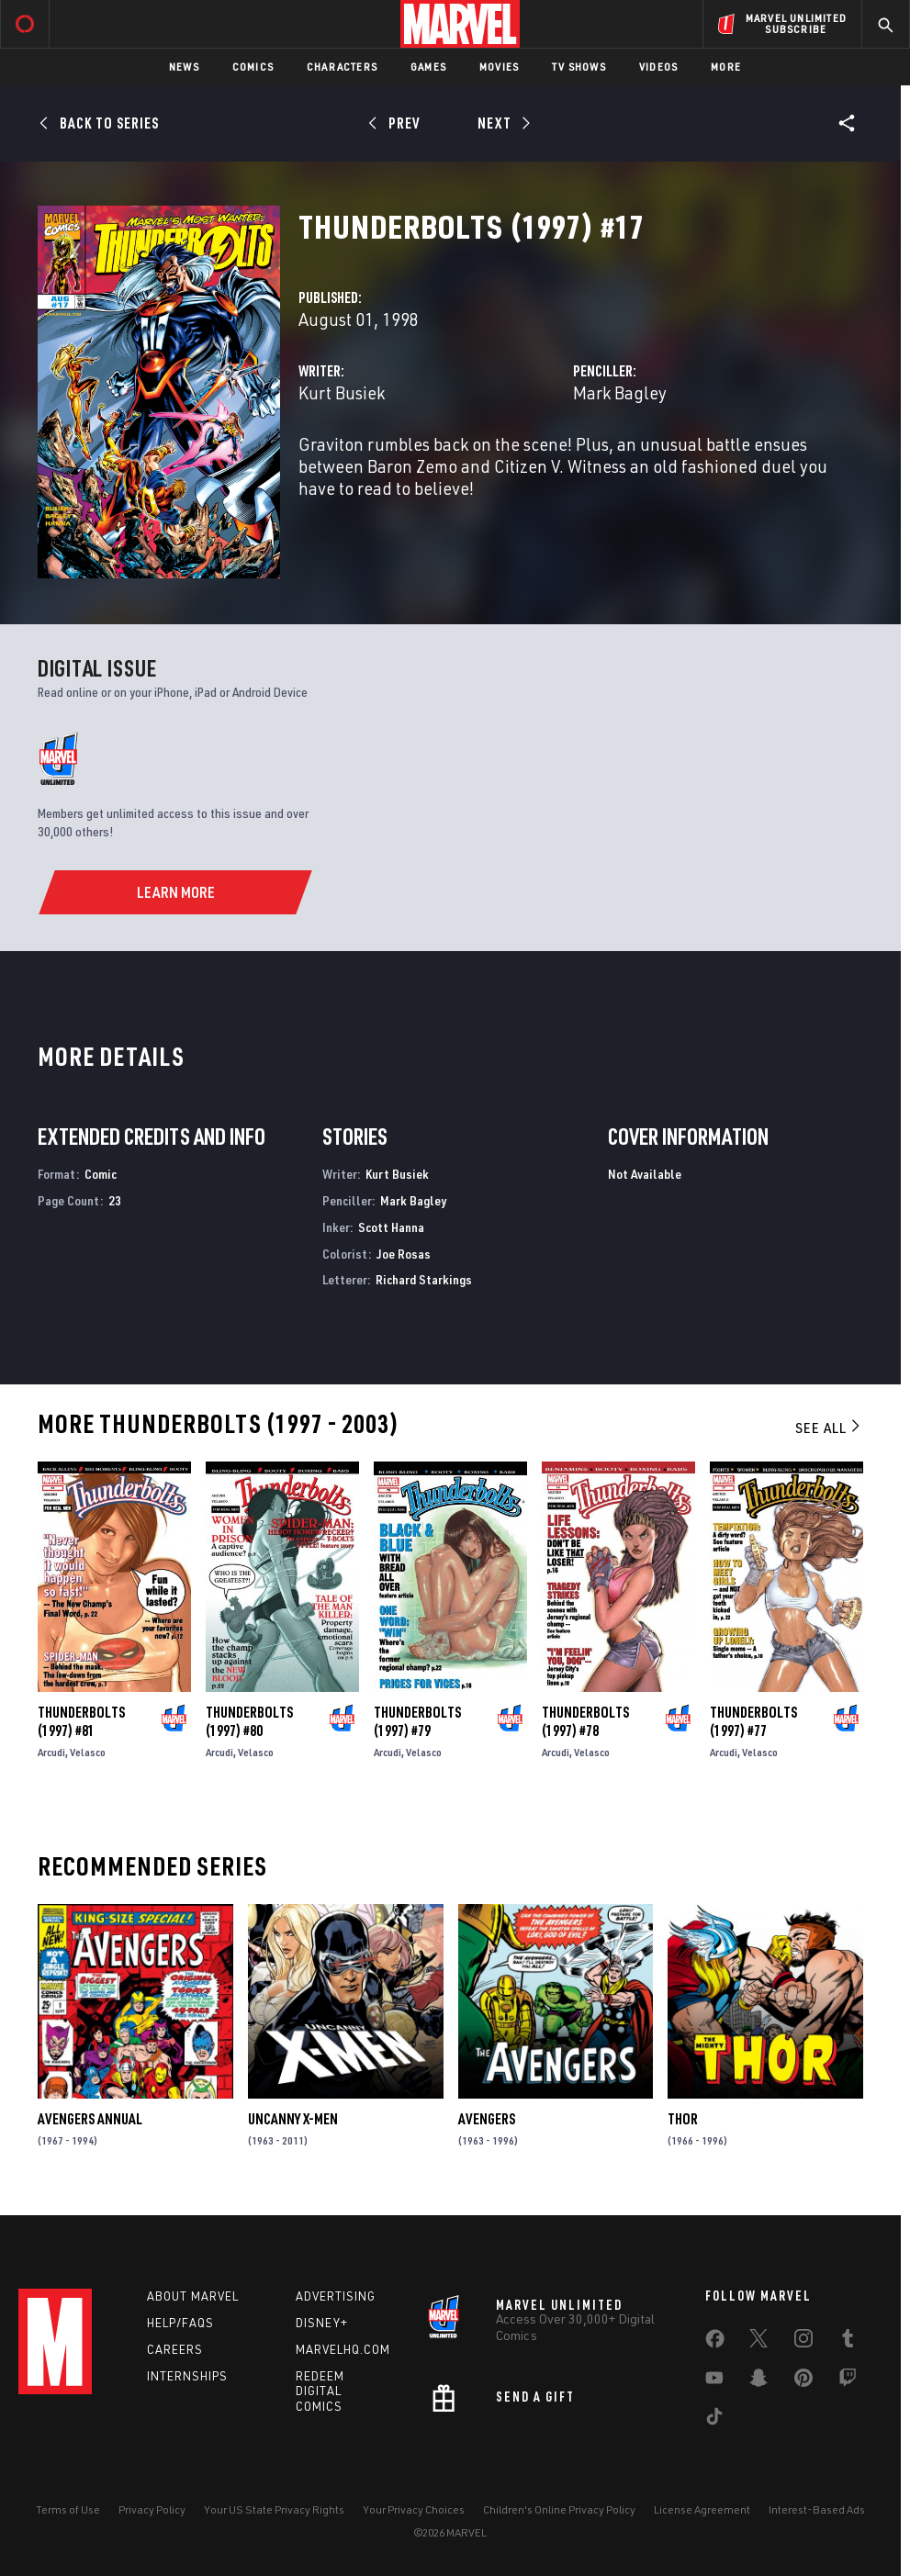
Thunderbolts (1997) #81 (81, 1721)
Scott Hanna (391, 1227)
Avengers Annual (90, 2119)
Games (428, 66)
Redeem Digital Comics (320, 2391)
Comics (253, 66)
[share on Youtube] (714, 2381)
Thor (683, 2119)
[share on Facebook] (715, 2343)
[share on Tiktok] (714, 2420)
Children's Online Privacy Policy (559, 2509)
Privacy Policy (151, 2509)
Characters (342, 66)
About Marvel (193, 2296)
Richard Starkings (424, 1279)
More (726, 66)
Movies (499, 66)
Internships (187, 2376)
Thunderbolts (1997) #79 (417, 1721)
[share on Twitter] (758, 2342)
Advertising (336, 2296)
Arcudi (51, 1752)
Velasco (88, 1752)
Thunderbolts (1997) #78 (585, 1721)
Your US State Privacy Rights (274, 2509)
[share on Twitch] (847, 2381)
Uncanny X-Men (293, 2119)
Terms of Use (68, 2509)
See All (829, 1427)
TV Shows (579, 66)
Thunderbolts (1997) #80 (249, 1721)
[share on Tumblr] (847, 2342)
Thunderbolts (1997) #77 (753, 1721)
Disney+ (322, 2322)
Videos (658, 66)
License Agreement (702, 2509)
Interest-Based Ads (817, 2509)
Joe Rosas (403, 1253)
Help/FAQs (180, 2322)
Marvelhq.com (343, 2349)
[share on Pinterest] (803, 2381)
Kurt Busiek (341, 392)
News (184, 66)
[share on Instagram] (803, 2342)
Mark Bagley (620, 392)
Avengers (486, 2119)
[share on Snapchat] (758, 2381)
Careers (175, 2349)
